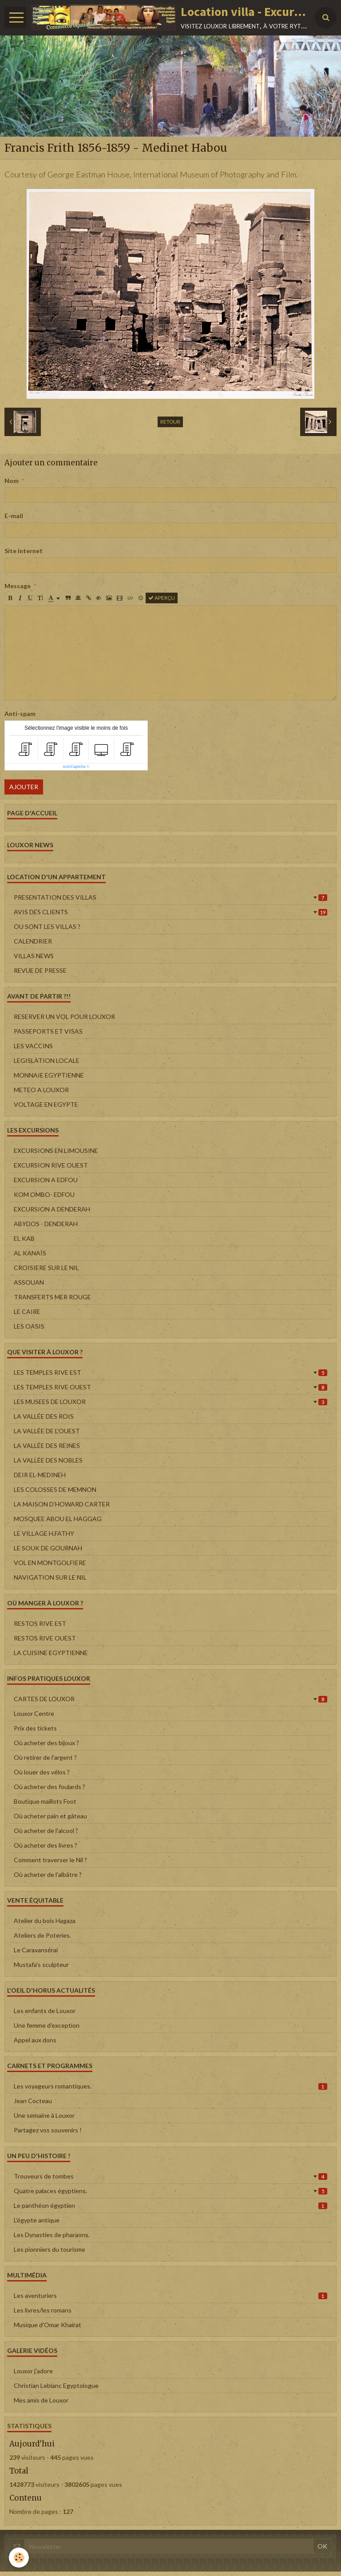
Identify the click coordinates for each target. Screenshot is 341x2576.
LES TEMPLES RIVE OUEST (170, 1387)
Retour (170, 421)
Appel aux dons (35, 2040)
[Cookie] (19, 2558)
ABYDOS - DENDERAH (46, 1223)
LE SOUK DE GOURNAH (48, 1548)
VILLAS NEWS (34, 956)
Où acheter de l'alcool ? (46, 1830)
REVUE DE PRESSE (40, 970)
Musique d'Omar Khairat (47, 2324)
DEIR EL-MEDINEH (40, 1475)
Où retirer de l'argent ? (45, 1757)
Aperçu (161, 597)
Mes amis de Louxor (41, 2400)
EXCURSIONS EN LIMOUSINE (56, 1150)
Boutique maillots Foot (45, 1801)
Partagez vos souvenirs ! (48, 2130)
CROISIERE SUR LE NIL (46, 1267)
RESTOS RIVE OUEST (45, 1638)
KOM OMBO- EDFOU (44, 1194)
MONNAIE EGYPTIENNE (49, 1075)
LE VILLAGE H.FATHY (44, 1533)
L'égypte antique (36, 2220)
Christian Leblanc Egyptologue (56, 2385)
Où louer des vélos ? (42, 1772)
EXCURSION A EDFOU (46, 1180)
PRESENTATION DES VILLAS (170, 897)
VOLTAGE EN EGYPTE (46, 1104)
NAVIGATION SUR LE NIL (50, 1577)
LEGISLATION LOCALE (46, 1060)
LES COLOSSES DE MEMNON (55, 1489)
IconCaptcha (74, 766)
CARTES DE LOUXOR (170, 1699)
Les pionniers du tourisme (49, 2249)
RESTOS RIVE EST (40, 1623)
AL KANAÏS (30, 1253)
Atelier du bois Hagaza (44, 1920)
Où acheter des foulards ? (49, 1786)
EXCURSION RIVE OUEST (51, 1165)
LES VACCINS (33, 1046)
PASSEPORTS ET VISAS (48, 1031)
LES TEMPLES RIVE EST (170, 1372)
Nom (11, 480)
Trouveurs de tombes (170, 2176)
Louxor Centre (34, 1713)
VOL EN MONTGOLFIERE (50, 1562)
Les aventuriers (170, 2295)
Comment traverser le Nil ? (50, 1860)
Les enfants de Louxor (44, 2010)
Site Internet (23, 551)
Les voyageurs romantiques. (170, 2086)
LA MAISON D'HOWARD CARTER (62, 1504)
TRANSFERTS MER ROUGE (52, 1297)
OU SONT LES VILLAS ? (47, 926)
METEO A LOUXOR (41, 1089)
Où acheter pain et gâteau (50, 1816)
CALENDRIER (33, 941)
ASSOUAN (29, 1282)
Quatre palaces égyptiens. (170, 2191)
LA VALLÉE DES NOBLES (48, 1460)
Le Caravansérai (36, 1950)
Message (17, 586)
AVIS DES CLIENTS (170, 912)
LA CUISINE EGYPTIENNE (51, 1652)
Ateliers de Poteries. (42, 1935)
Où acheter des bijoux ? (46, 1742)
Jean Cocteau (33, 2100)
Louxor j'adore (33, 2371)
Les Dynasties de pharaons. (52, 2234)
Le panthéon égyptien (170, 2205)
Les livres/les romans (42, 2310)
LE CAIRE (27, 1311)
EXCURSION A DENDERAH (52, 1209)
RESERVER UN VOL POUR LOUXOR (64, 1016)
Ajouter (23, 786)
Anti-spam (20, 713)
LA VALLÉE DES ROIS (44, 1416)
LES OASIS (29, 1326)
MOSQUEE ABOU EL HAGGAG (58, 1518)
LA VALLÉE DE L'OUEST (47, 1431)
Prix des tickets (35, 1728)
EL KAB (24, 1238)
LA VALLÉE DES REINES (47, 1445)
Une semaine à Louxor (44, 2115)
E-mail (13, 515)
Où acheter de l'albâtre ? (48, 1874)
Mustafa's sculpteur (41, 1964)
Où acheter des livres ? (45, 1845)
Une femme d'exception (46, 2025)
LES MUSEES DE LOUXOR (170, 1401)
